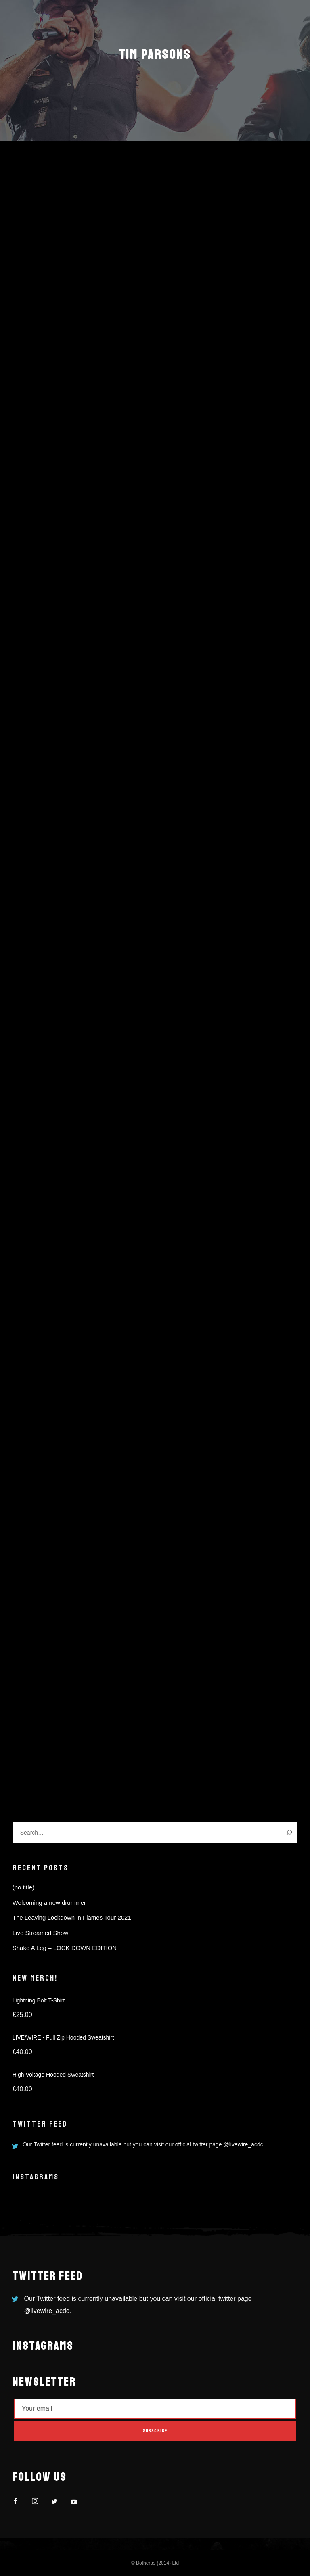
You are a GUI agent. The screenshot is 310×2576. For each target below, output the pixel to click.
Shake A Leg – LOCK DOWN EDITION (65, 1947)
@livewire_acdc (243, 2144)
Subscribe (155, 2431)
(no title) (23, 1887)
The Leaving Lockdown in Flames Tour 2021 (72, 1917)
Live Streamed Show (40, 1932)
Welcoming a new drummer (49, 1902)
